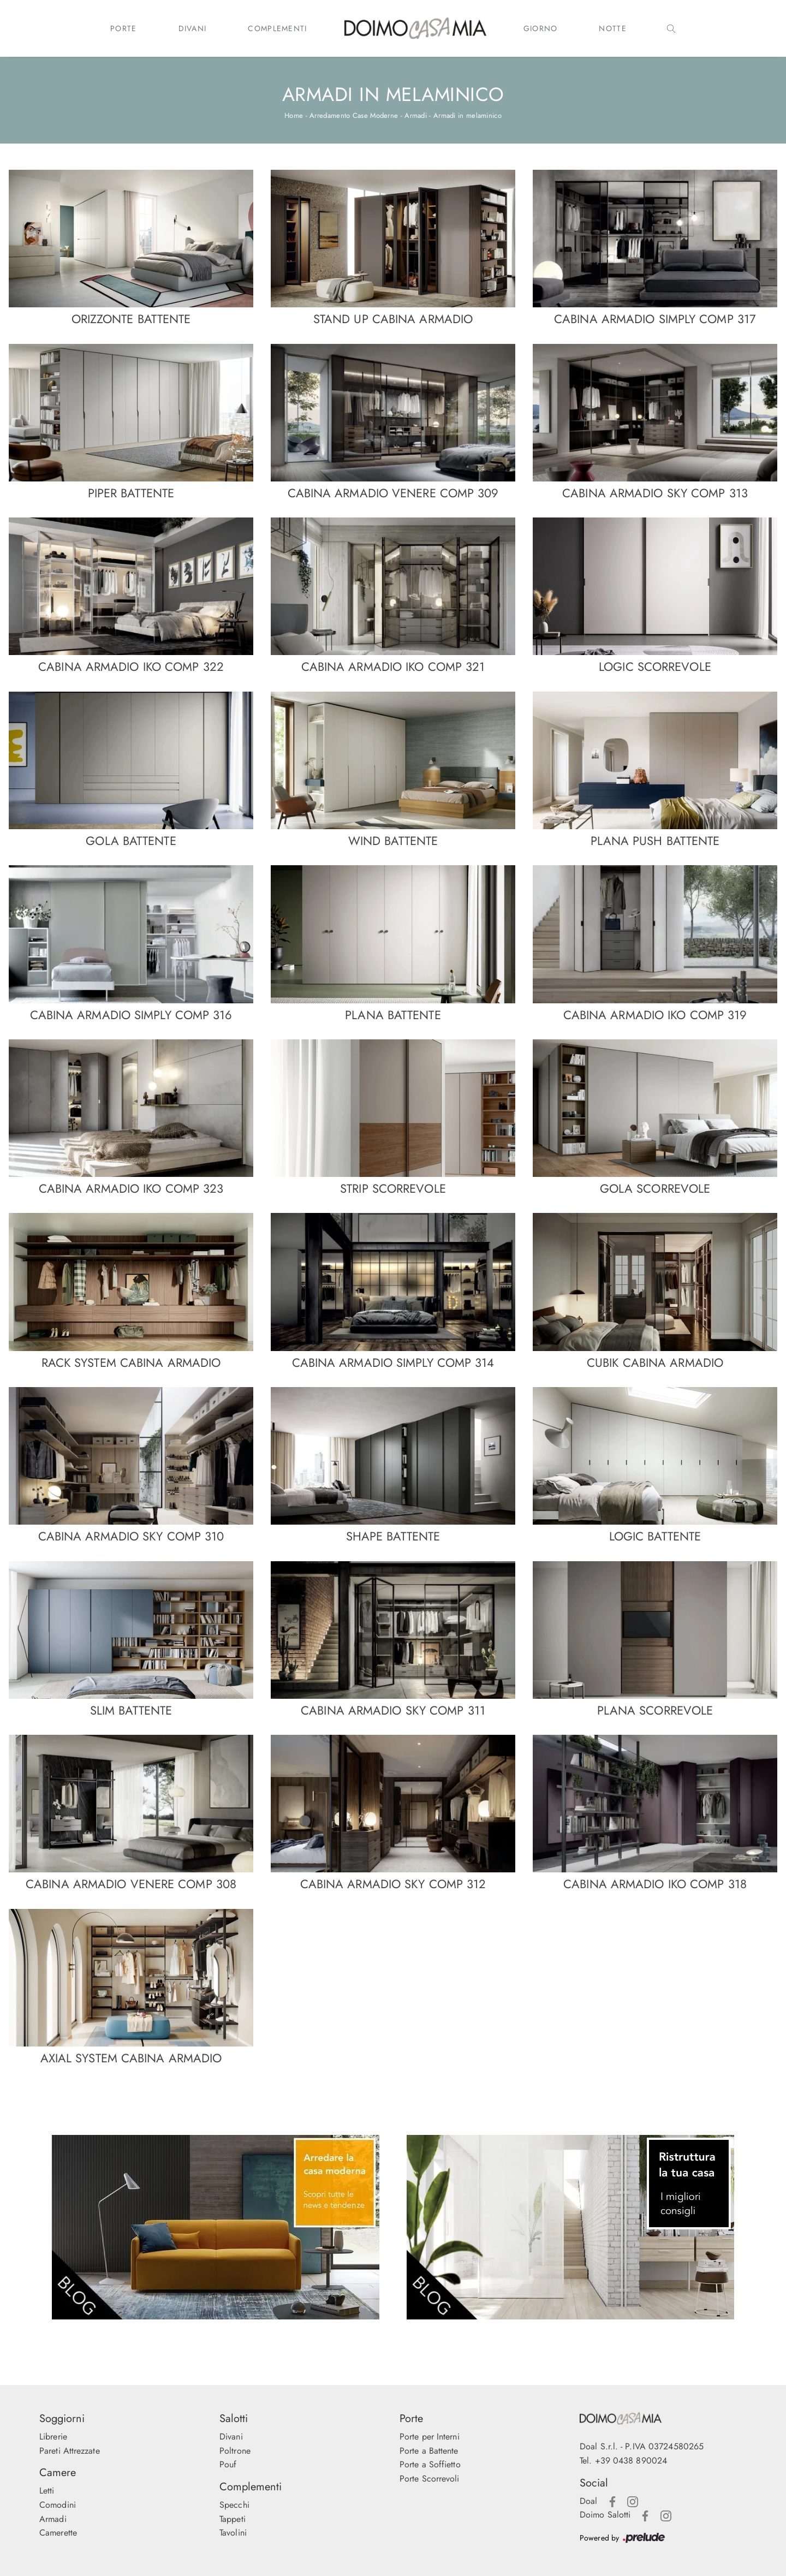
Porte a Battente (429, 2450)
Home (293, 115)
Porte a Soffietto (430, 2464)
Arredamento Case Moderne (353, 115)
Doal (588, 2501)
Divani (192, 28)
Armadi (416, 115)
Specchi (234, 2504)
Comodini (57, 2504)
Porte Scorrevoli (430, 2478)
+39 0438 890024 (631, 2460)
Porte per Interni (430, 2436)
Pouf (227, 2464)
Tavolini (233, 2532)
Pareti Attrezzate (69, 2450)
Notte (613, 28)
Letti (47, 2490)
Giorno (540, 28)
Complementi (277, 28)
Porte (123, 28)
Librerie (53, 2436)
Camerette (58, 2532)
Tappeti (232, 2519)
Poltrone (235, 2450)
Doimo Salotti (605, 2514)
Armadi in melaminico (467, 115)
